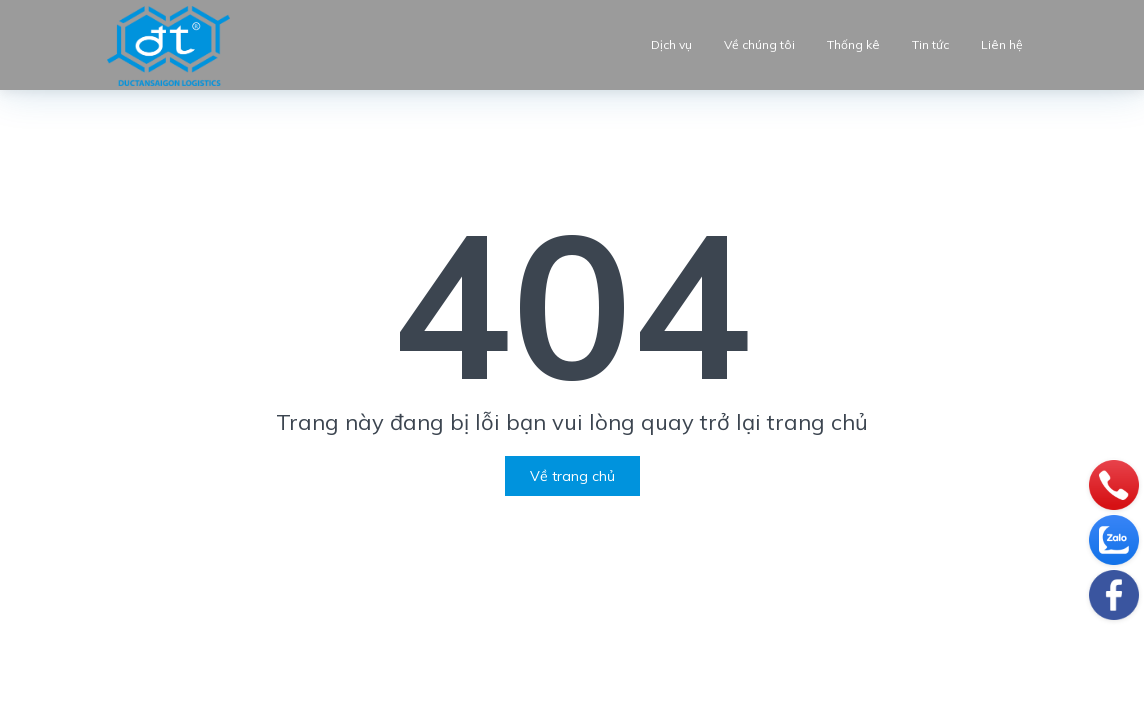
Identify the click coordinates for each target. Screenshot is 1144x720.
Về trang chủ (572, 476)
